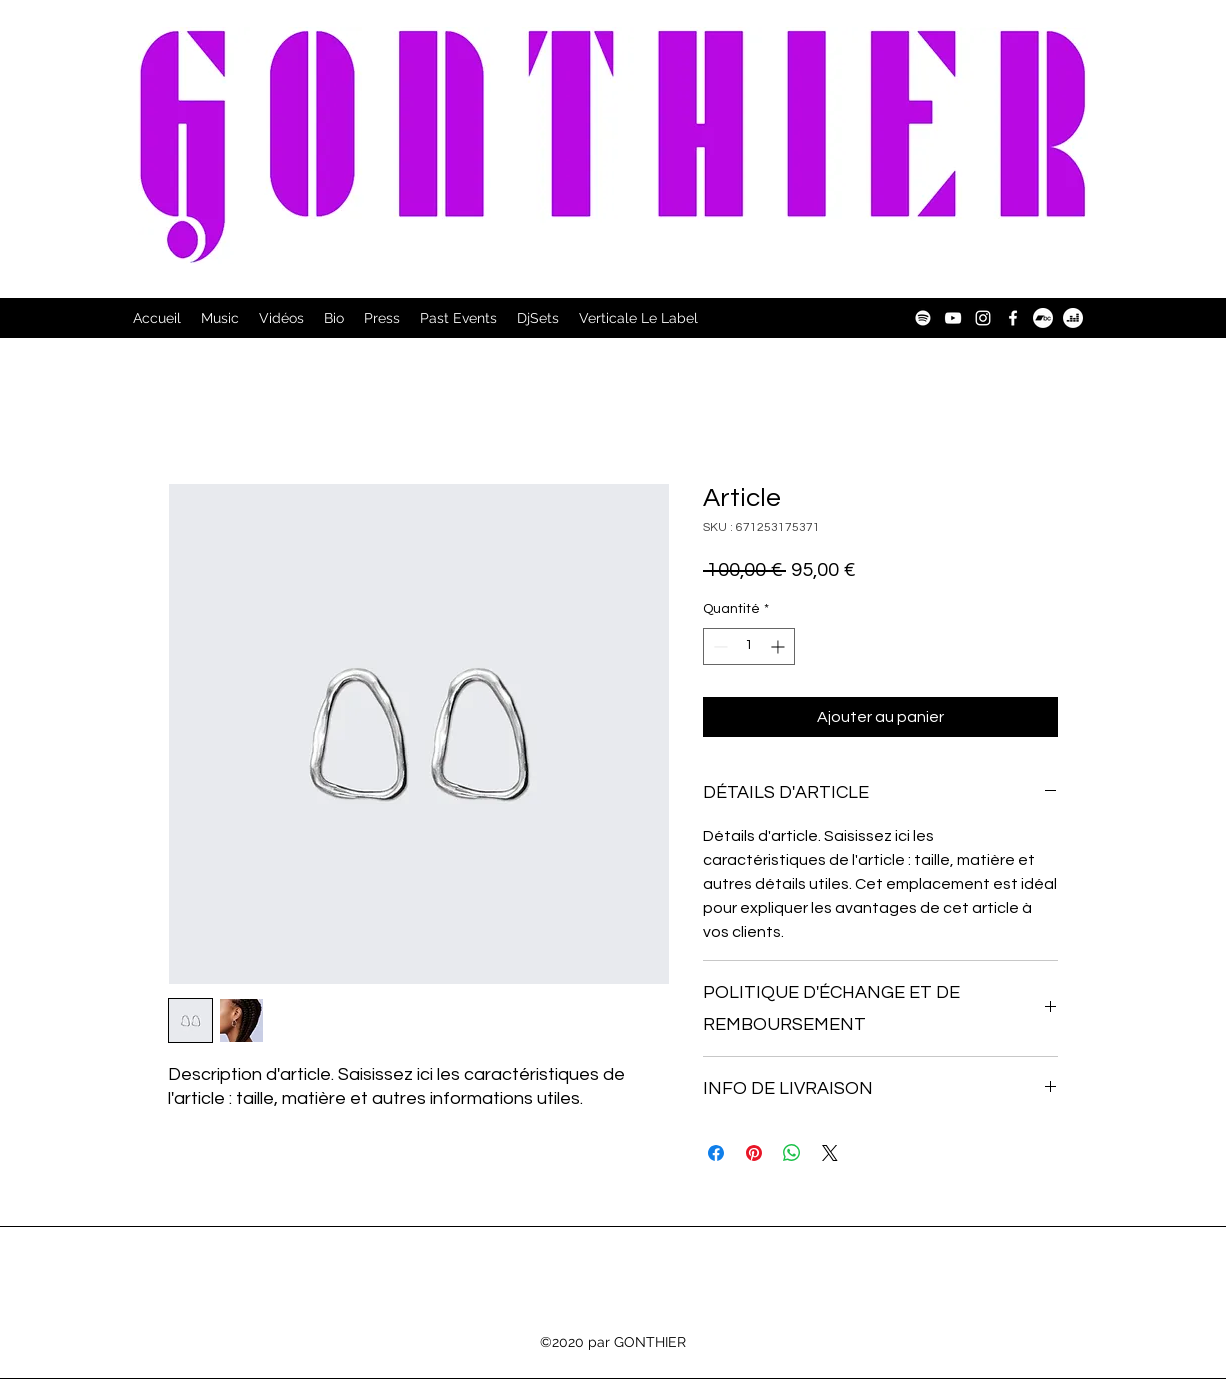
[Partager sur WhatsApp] (792, 1153)
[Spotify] (923, 318)
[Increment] (779, 646)
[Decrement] (718, 646)
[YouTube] (953, 318)
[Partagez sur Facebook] (716, 1153)
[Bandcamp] (1043, 318)
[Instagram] (983, 318)
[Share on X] (830, 1153)
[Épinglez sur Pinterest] (754, 1153)
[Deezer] (1073, 318)
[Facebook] (1013, 318)
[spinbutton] (749, 646)
